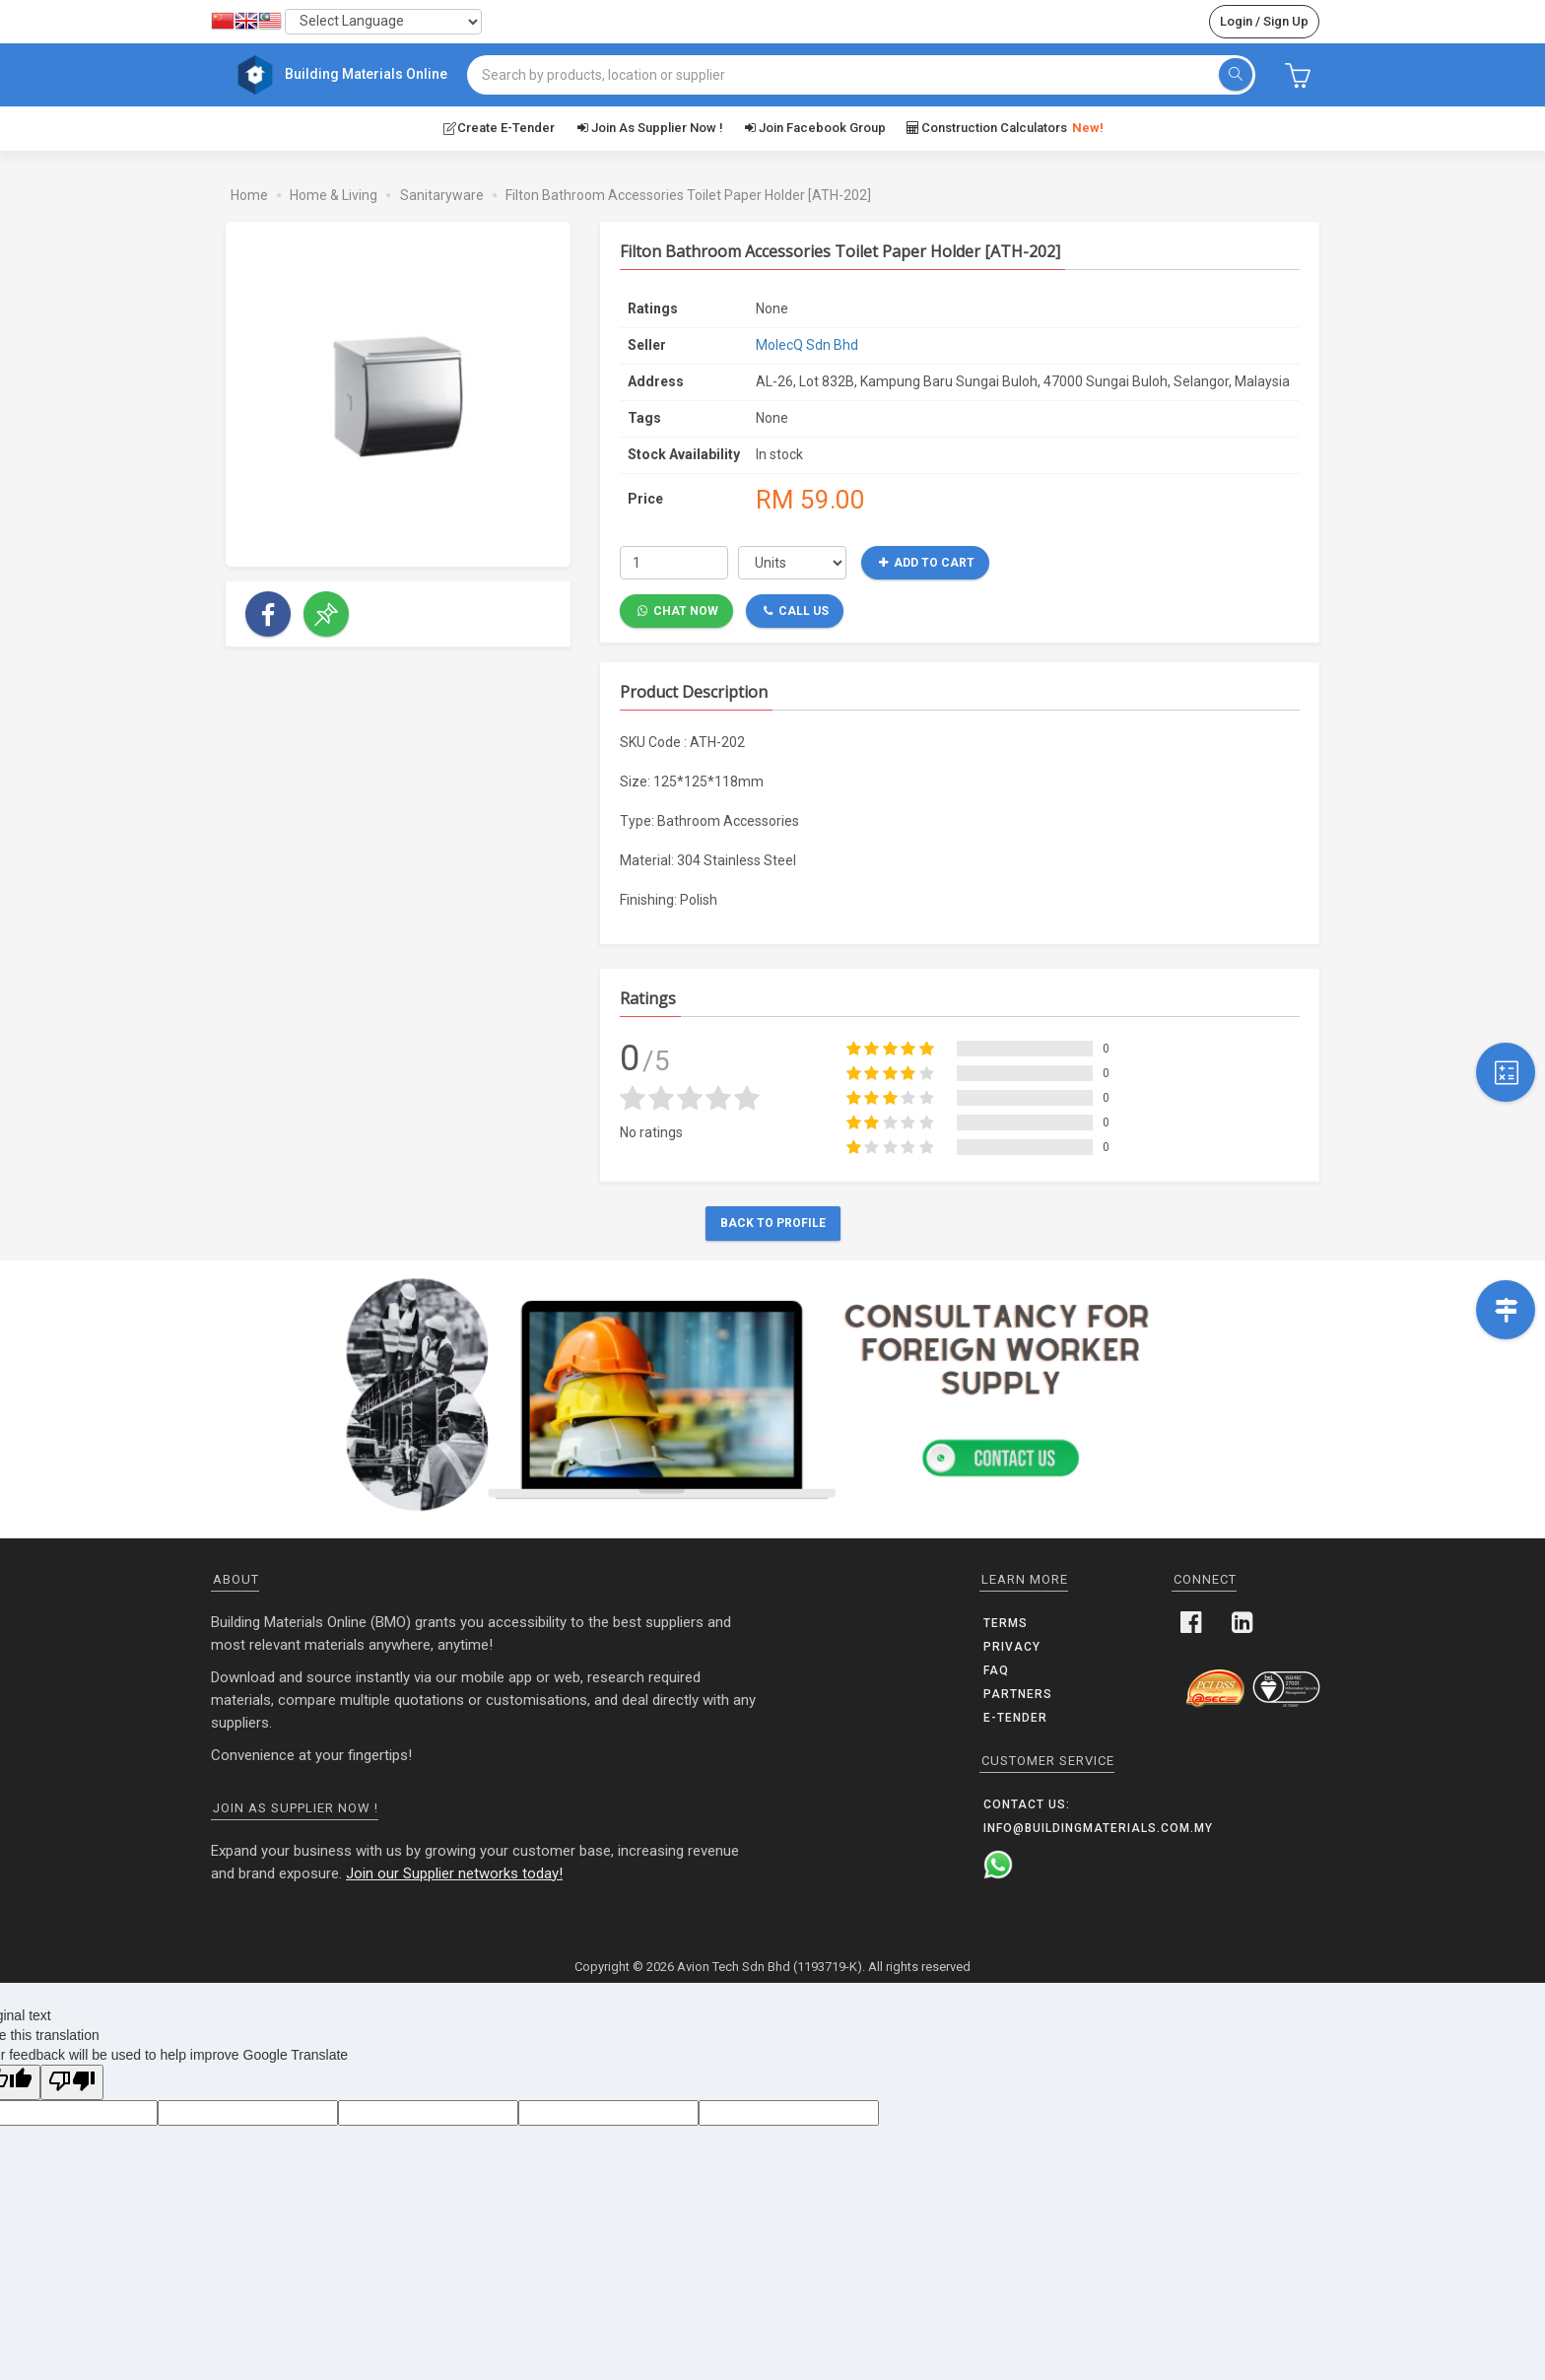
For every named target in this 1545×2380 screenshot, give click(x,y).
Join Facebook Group (814, 126)
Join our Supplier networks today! (454, 1872)
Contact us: (1026, 1803)
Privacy (1012, 1646)
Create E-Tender (498, 127)
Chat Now (678, 610)
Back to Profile (773, 1223)
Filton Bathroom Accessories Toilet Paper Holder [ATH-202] (688, 194)
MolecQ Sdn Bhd (807, 344)
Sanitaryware (442, 194)
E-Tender (1015, 1717)
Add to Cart (926, 562)
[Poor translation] (71, 2082)
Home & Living (333, 194)
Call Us (796, 610)
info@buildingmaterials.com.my (1098, 1827)
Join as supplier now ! (648, 126)
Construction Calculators (1005, 127)
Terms (1005, 1622)
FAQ (996, 1669)
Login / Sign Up (1264, 21)
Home (249, 194)
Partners (1017, 1693)
